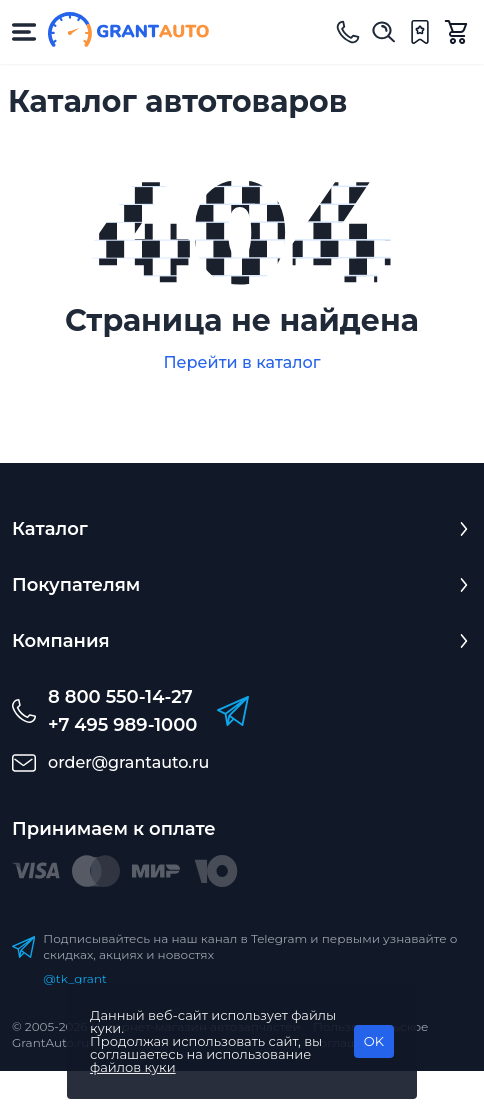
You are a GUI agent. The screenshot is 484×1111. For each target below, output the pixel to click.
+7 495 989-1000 (122, 725)
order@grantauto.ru (128, 762)
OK (374, 1041)
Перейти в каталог (241, 362)
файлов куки (133, 1067)
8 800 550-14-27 (120, 697)
